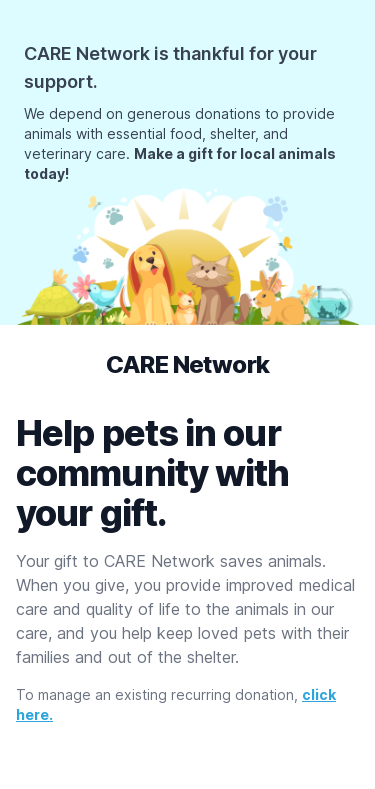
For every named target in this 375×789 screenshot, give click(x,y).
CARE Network (188, 364)
